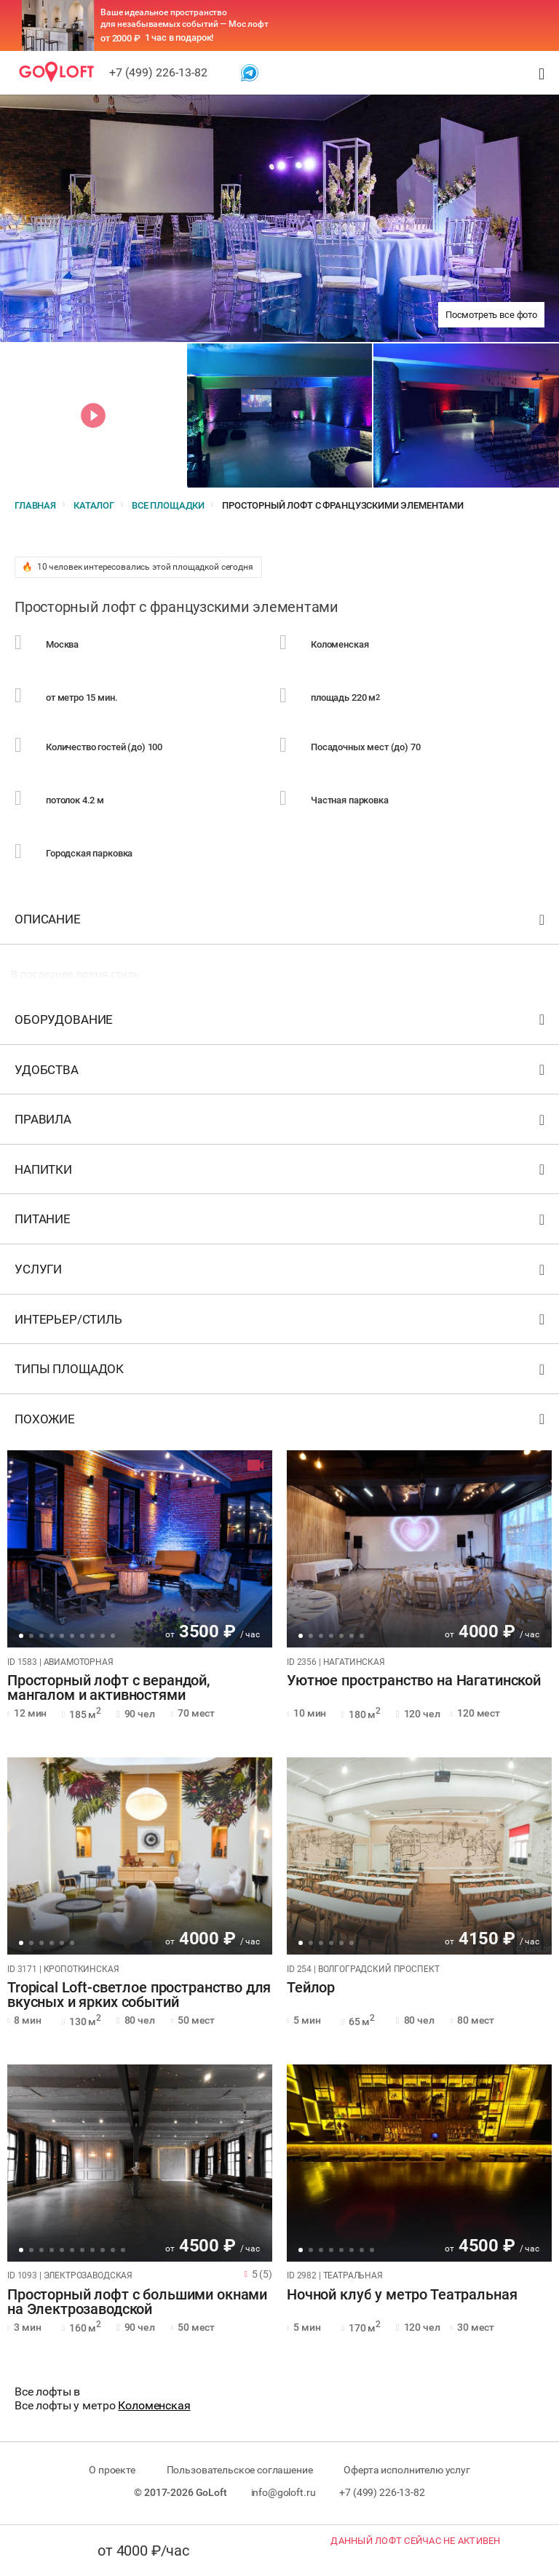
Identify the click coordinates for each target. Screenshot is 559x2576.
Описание (281, 922)
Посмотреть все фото (491, 314)
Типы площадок (281, 1372)
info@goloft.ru (283, 2492)
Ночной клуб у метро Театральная (402, 2295)
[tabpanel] (139, 1548)
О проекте (112, 2470)
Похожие (281, 1422)
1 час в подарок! (179, 37)
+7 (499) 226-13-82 (158, 72)
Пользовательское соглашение (240, 2470)
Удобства (281, 1073)
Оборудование (281, 1023)
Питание (281, 1222)
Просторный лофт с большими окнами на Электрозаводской (137, 2302)
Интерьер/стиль (281, 1322)
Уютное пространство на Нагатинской (414, 1681)
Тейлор (311, 1988)
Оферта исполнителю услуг (406, 2470)
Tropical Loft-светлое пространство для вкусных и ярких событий (139, 1995)
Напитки (281, 1172)
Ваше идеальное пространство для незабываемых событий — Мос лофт (184, 18)
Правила (281, 1122)
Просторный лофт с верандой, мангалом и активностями (108, 1688)
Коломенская (154, 2405)
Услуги (281, 1272)
